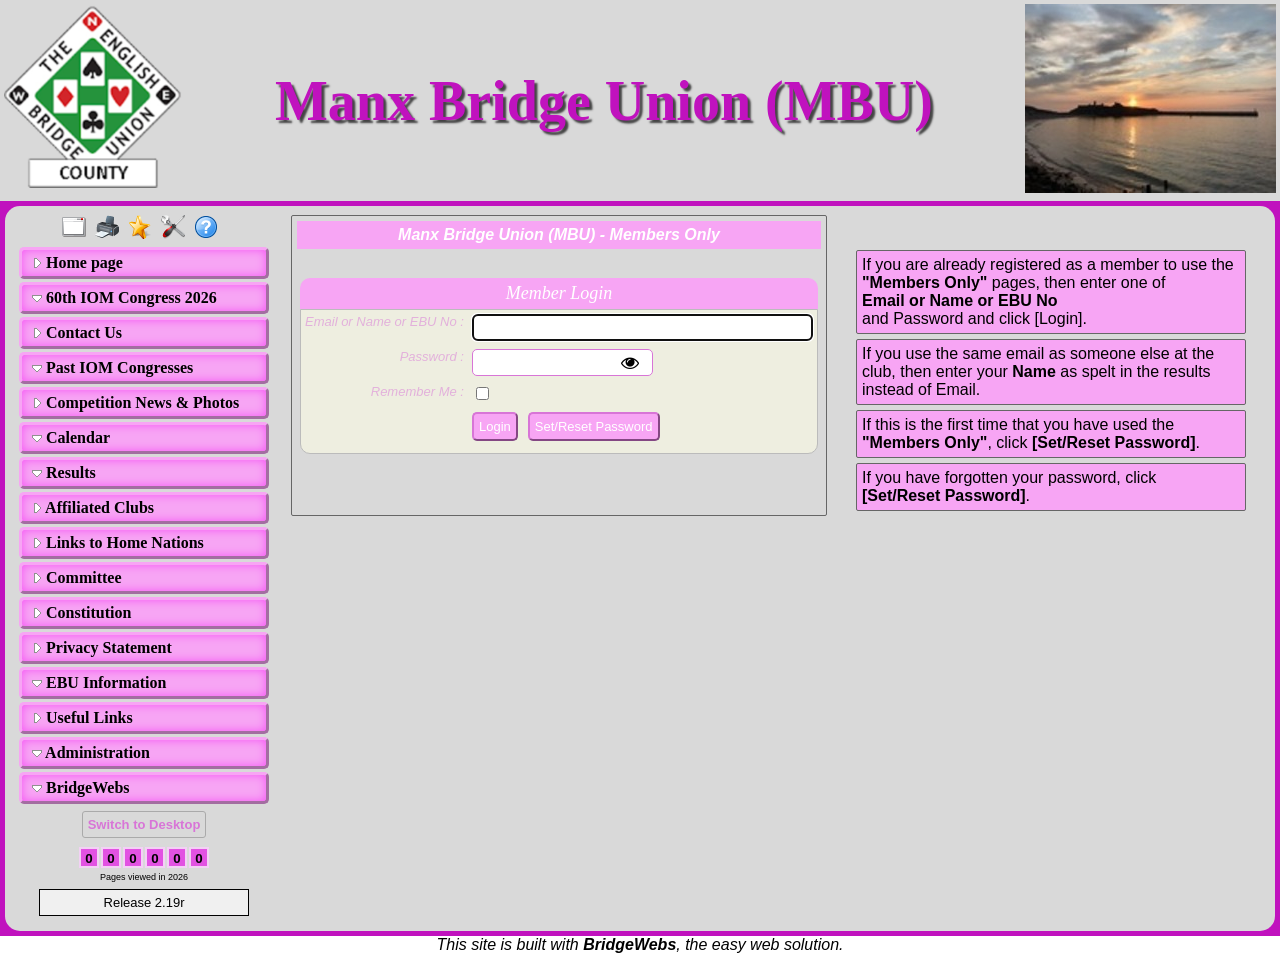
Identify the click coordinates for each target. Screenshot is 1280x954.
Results (64, 472)
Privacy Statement (102, 647)
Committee (77, 577)
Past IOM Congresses (112, 367)
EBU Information (99, 682)
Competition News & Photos (135, 402)
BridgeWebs (81, 787)
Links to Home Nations (118, 542)
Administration (91, 752)
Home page (77, 262)
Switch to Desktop (144, 824)
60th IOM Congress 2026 (124, 297)
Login (495, 426)
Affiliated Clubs (93, 507)
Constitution (81, 612)
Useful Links (82, 717)
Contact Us (77, 332)
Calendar (71, 437)
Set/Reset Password (594, 426)
